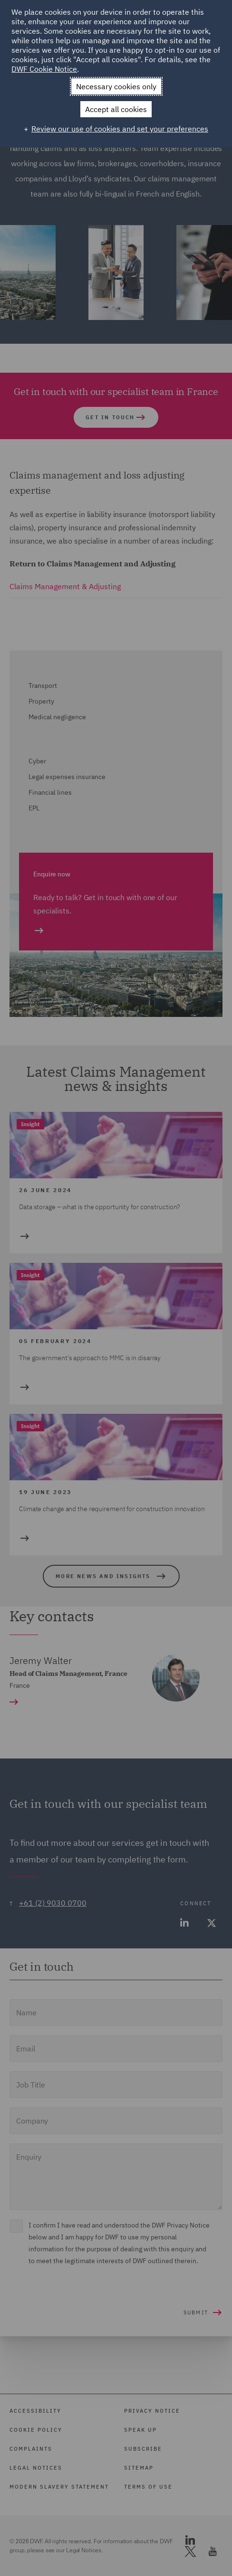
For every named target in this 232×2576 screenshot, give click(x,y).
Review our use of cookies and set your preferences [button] (119, 128)
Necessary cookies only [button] (116, 86)
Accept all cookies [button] (116, 109)
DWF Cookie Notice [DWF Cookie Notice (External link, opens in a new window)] (44, 69)
